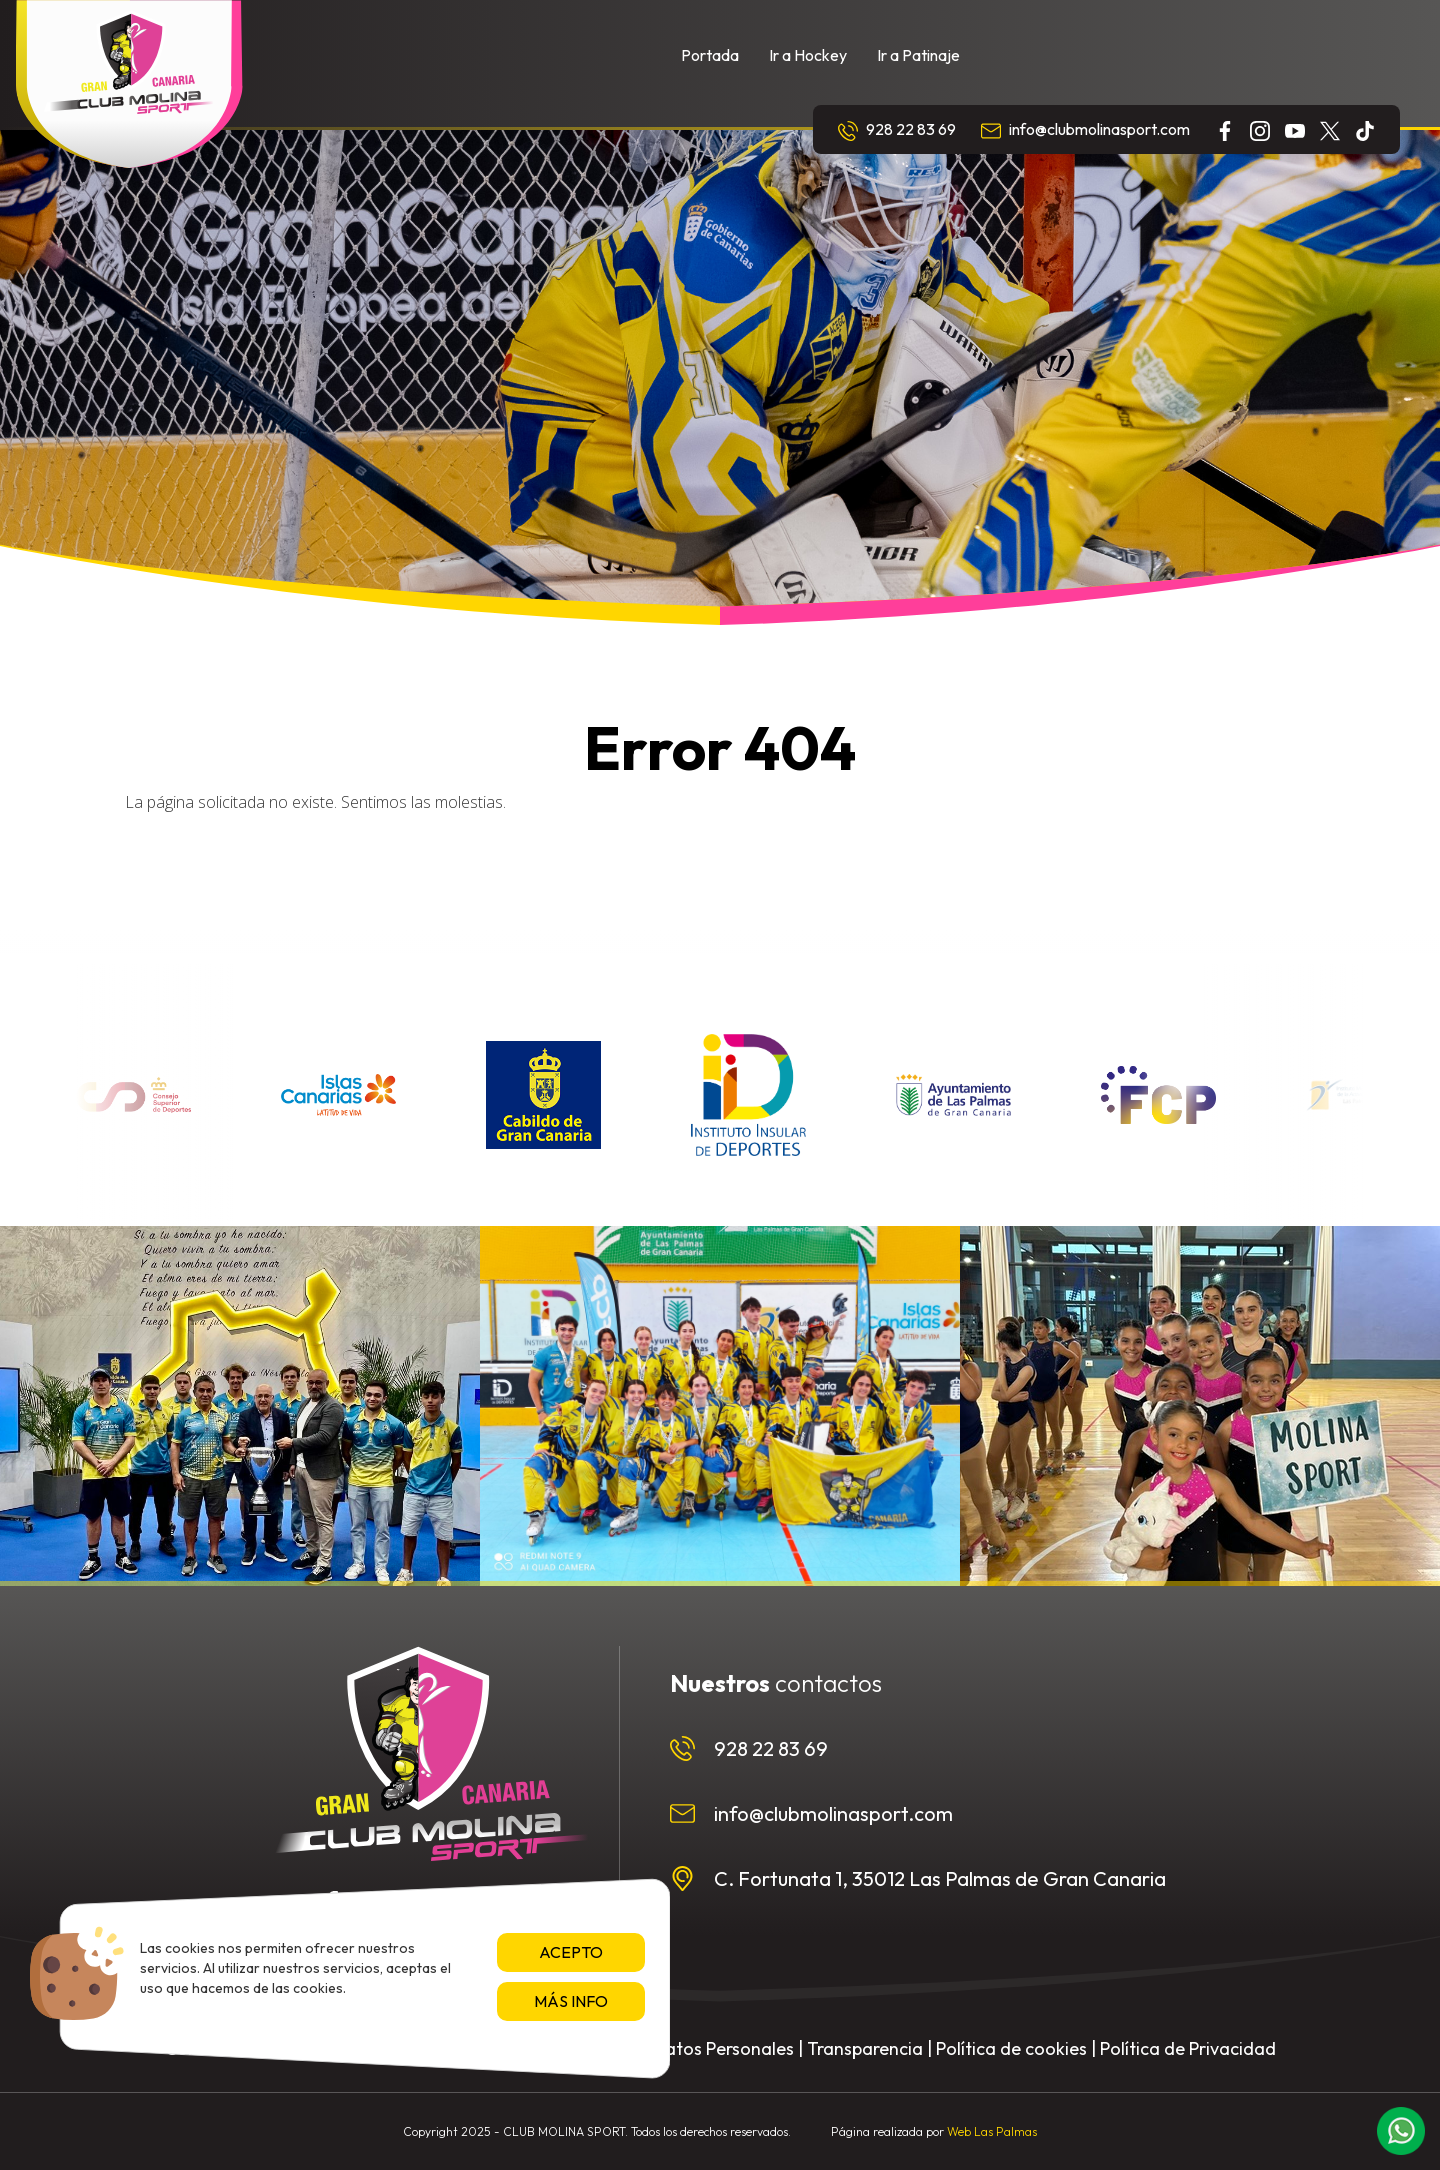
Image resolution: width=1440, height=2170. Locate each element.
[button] (1401, 2131)
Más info (571, 2001)
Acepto (571, 1952)
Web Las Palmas (992, 2131)
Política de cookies (1011, 2048)
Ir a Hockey (808, 55)
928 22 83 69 (897, 130)
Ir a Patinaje (918, 55)
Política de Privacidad (1188, 2048)
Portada (710, 55)
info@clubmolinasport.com (1085, 130)
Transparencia (865, 2048)
